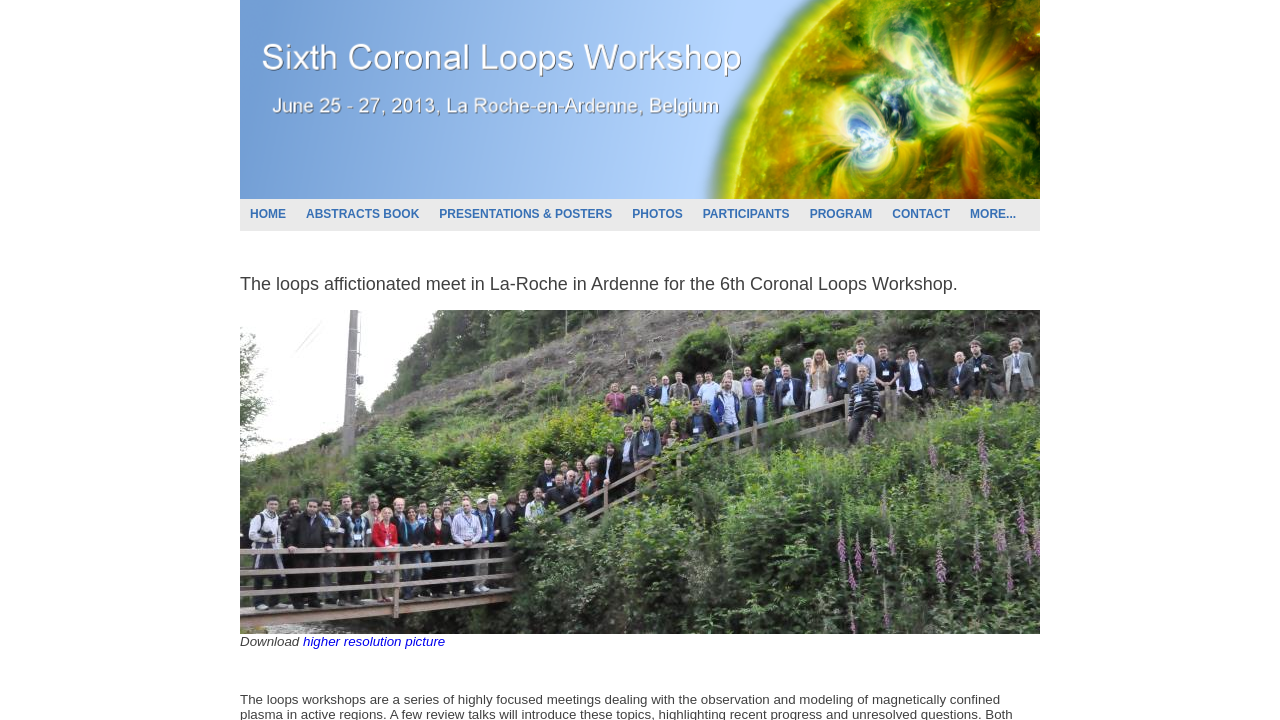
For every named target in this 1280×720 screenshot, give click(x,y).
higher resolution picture (374, 641)
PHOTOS (657, 214)
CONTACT (921, 214)
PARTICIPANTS (746, 214)
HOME (268, 214)
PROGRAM (841, 214)
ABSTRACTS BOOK (362, 214)
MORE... (993, 214)
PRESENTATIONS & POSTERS (525, 214)
